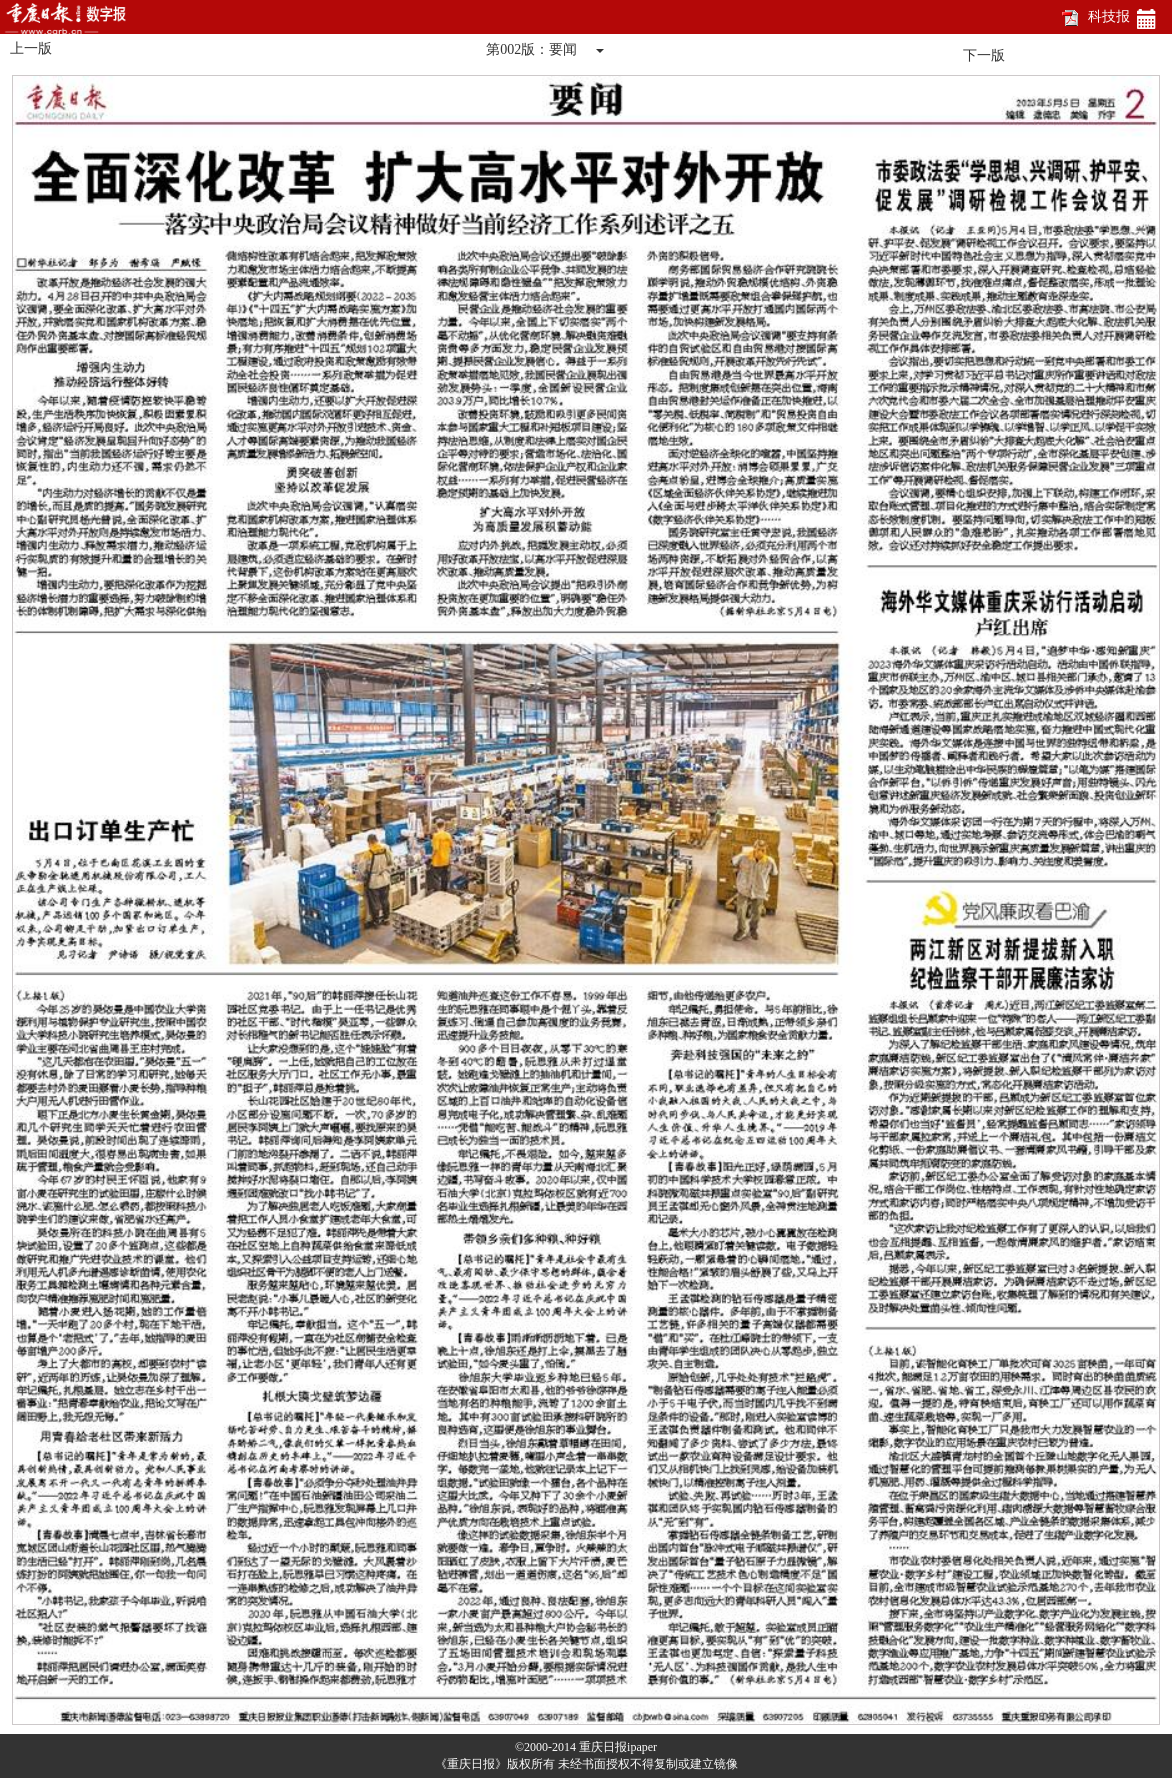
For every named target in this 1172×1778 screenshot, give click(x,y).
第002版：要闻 (531, 49)
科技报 (1109, 16)
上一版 (31, 48)
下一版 (984, 55)
